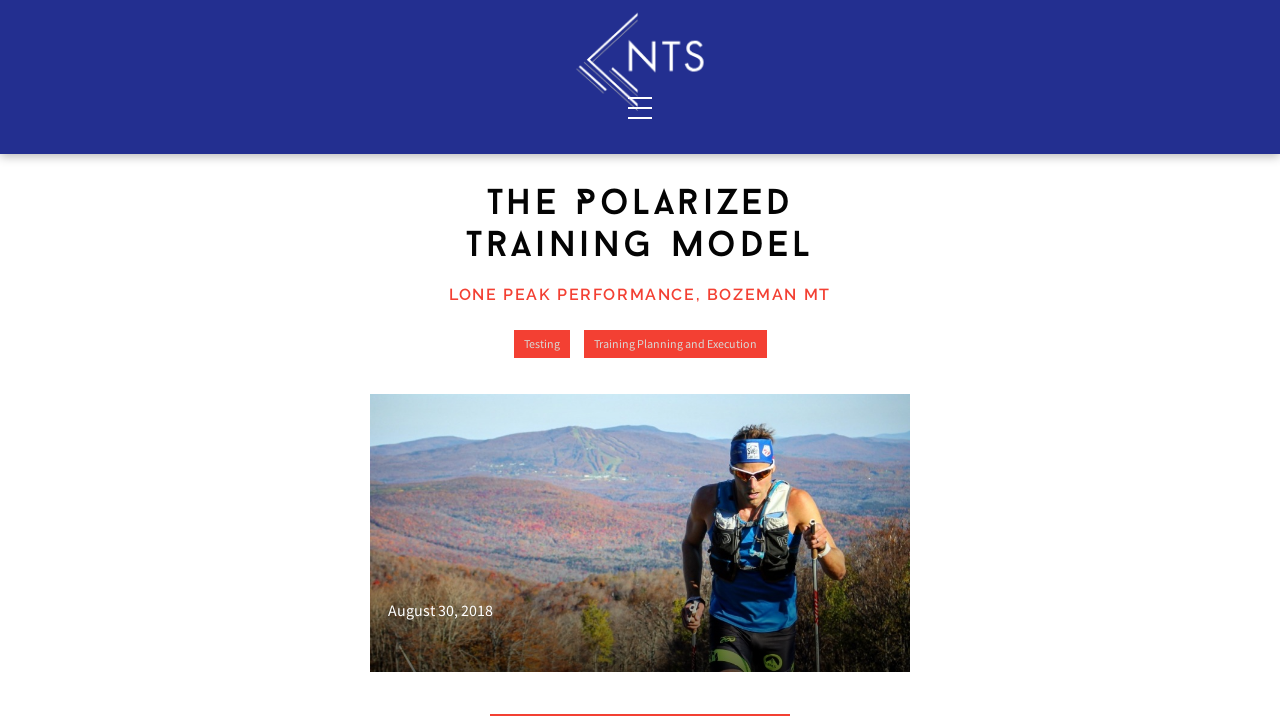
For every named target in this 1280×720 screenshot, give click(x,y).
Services (174, 107)
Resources (1095, 107)
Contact (398, 107)
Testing (542, 453)
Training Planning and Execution (675, 453)
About (286, 107)
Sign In (1093, 21)
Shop (848, 107)
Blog (971, 107)
